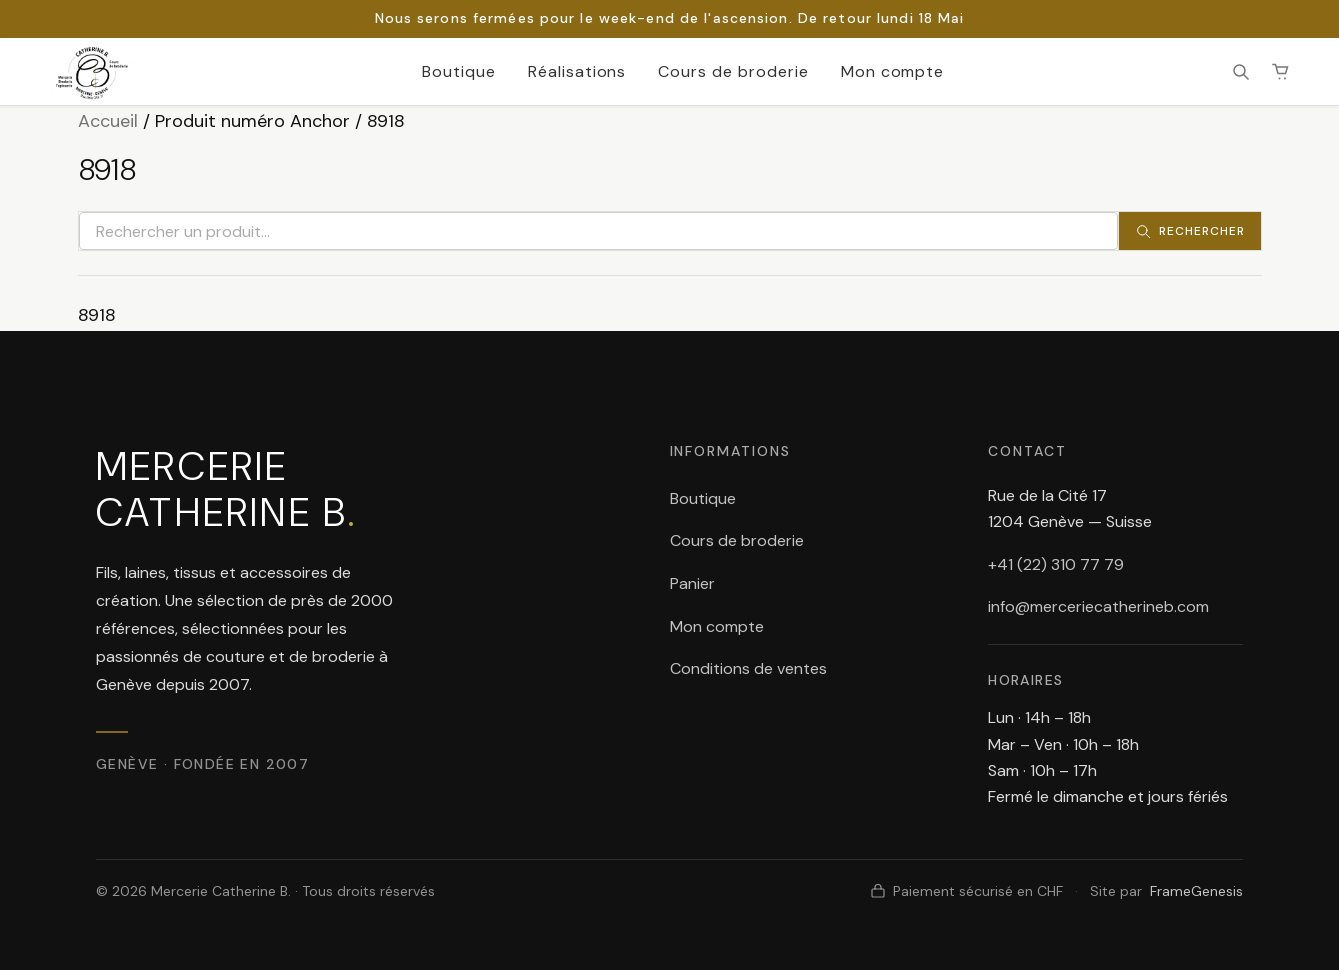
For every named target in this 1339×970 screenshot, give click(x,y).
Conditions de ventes (748, 668)
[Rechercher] (1241, 72)
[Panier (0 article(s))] (1281, 72)
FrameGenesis (1196, 891)
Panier (692, 583)
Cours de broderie (733, 71)
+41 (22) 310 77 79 (1056, 564)
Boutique (459, 71)
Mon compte (893, 71)
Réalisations (577, 71)
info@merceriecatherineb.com (1098, 606)
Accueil (108, 121)
